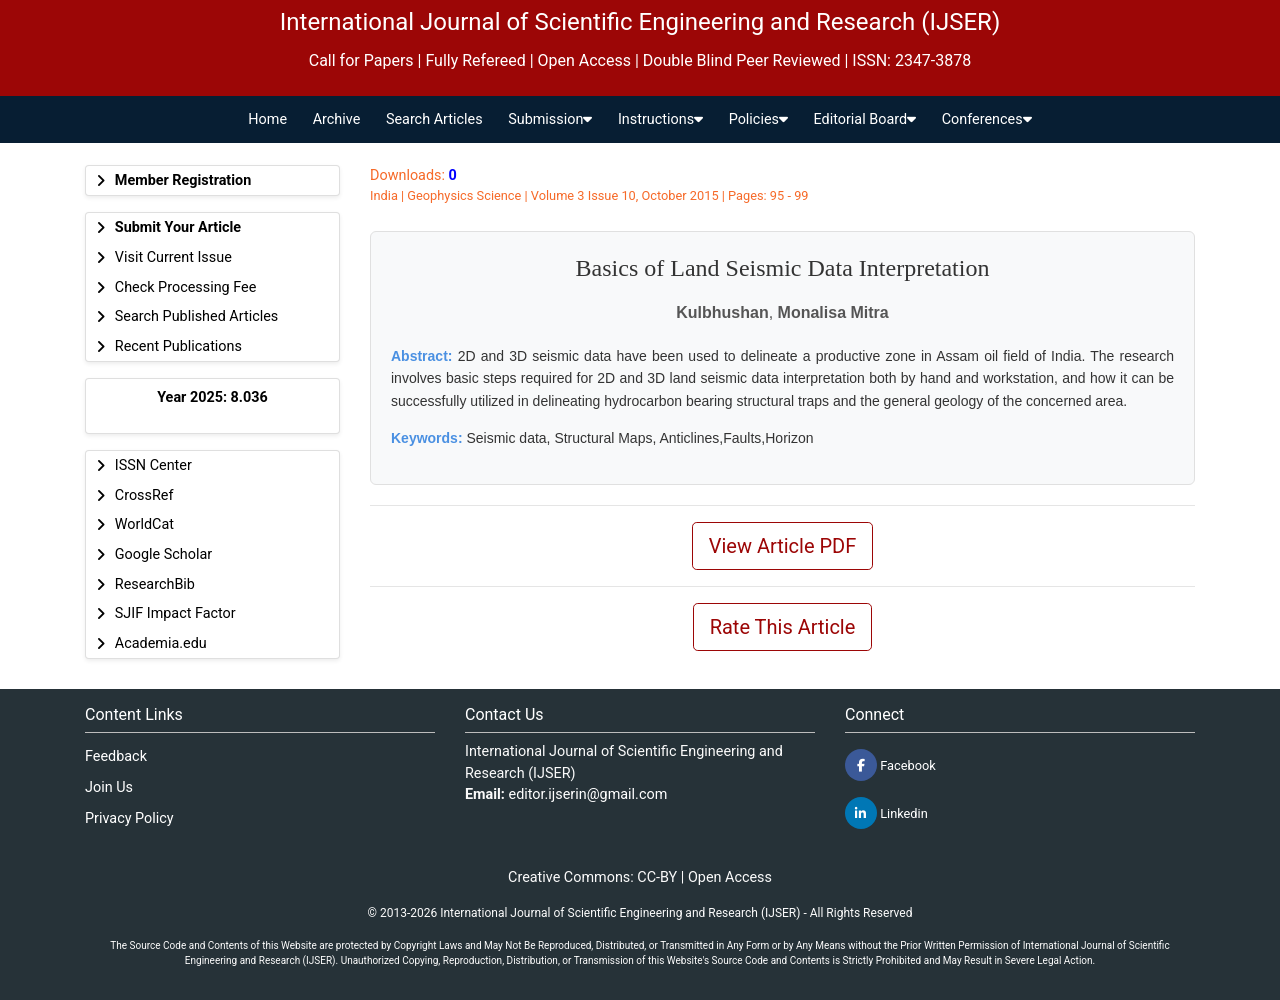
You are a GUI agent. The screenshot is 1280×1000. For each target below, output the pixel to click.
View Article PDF (783, 546)
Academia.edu (161, 643)
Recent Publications (178, 346)
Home (267, 119)
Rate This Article (783, 627)
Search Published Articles (196, 316)
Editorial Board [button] (865, 119)
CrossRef (144, 495)
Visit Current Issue (173, 257)
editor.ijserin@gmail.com (588, 794)
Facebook (890, 765)
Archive (337, 119)
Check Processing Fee (186, 287)
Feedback (116, 756)
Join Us (109, 787)
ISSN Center (153, 465)
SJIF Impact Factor (175, 613)
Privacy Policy (129, 818)
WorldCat (144, 524)
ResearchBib (155, 584)
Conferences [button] (987, 119)
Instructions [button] (660, 119)
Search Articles (434, 119)
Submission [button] (550, 119)
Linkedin (886, 813)
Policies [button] (758, 119)
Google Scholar (163, 554)
